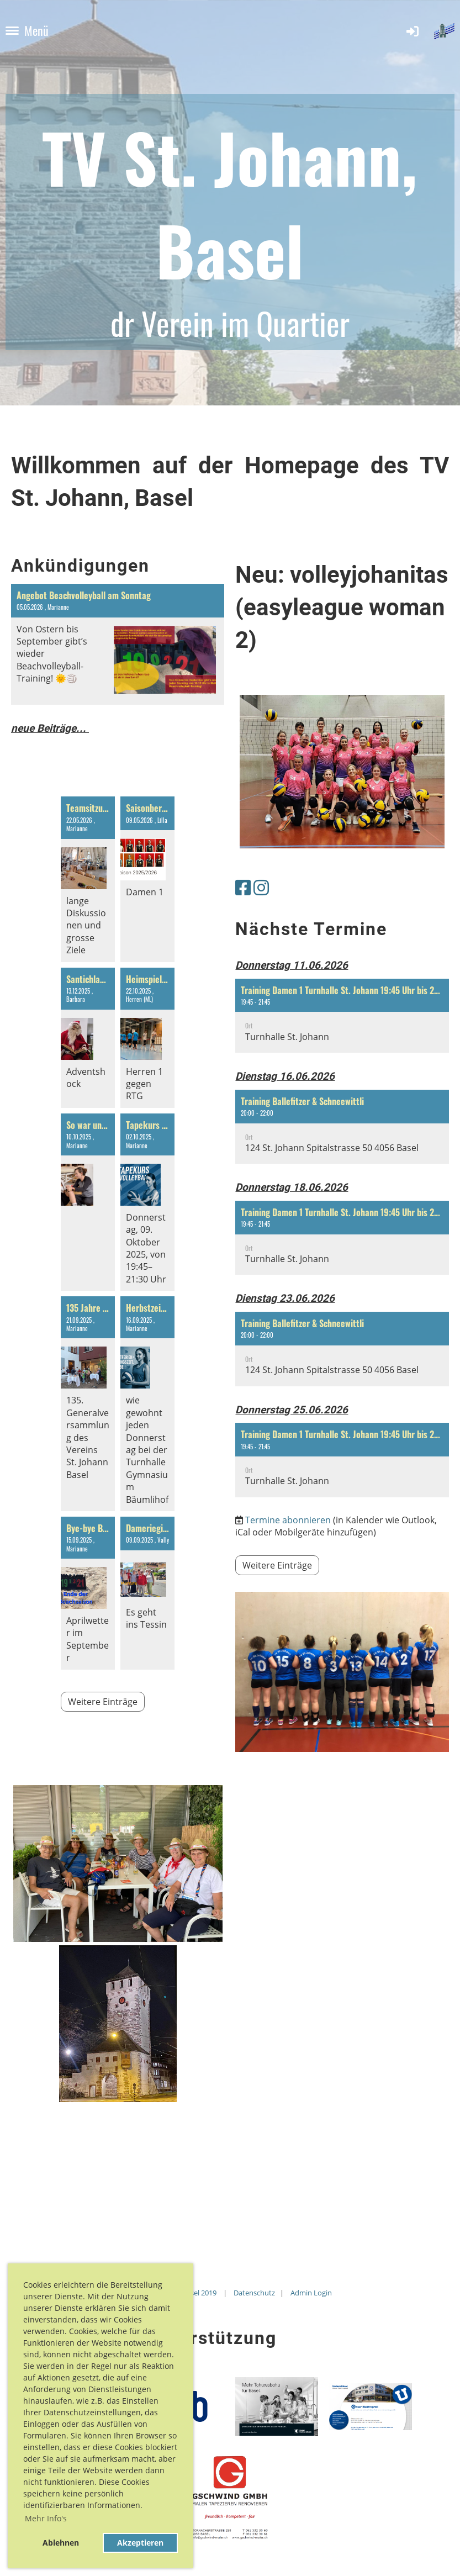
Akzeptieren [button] (140, 2542)
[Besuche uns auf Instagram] (261, 887)
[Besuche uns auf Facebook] (243, 887)
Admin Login (311, 2293)
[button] (341, 1016)
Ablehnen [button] (61, 2542)
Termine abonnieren (288, 1520)
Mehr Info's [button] (46, 2518)
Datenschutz (254, 2293)
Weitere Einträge (103, 1702)
